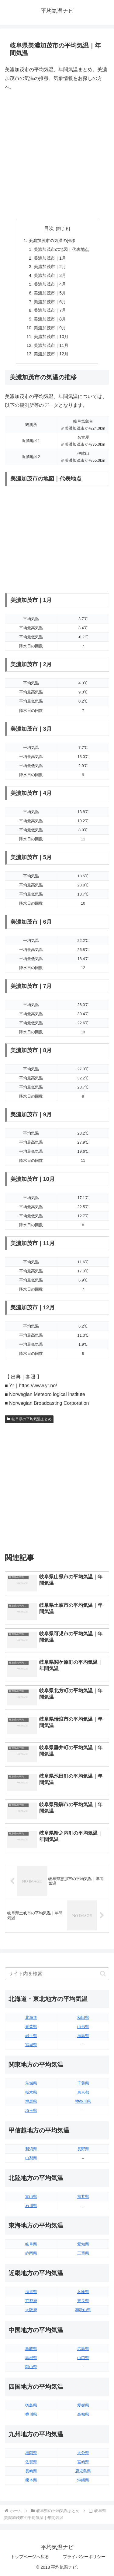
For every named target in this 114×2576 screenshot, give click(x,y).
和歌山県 (83, 2310)
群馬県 (31, 2101)
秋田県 (83, 2017)
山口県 (83, 2357)
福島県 (83, 2035)
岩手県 (31, 2035)
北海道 (31, 2017)
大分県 (83, 2453)
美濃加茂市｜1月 (50, 258)
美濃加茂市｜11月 (51, 345)
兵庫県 (83, 2291)
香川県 (31, 2414)
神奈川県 (83, 2101)
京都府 (31, 2300)
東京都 (83, 2092)
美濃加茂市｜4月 (50, 284)
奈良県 (83, 2300)
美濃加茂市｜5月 (50, 293)
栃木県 (31, 2092)
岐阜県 (31, 2244)
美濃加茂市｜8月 (50, 319)
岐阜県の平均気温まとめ (29, 1419)
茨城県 (31, 2083)
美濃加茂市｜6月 (50, 301)
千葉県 (83, 2083)
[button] (103, 1973)
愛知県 (83, 2244)
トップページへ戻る (30, 2556)
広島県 (83, 2348)
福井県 (83, 2196)
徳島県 (31, 2405)
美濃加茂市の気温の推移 (52, 240)
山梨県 (31, 2158)
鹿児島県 (83, 2471)
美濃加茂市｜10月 (51, 336)
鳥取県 (31, 2348)
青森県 (31, 2026)
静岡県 (31, 2253)
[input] (57, 1973)
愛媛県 (83, 2405)
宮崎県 (83, 2462)
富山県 (31, 2196)
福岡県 (31, 2453)
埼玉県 (31, 2110)
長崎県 (31, 2471)
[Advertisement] (57, 155)
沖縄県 (83, 2480)
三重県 (83, 2253)
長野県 (83, 2149)
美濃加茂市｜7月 (50, 310)
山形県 (83, 2026)
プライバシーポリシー (84, 2556)
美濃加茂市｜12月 (51, 353)
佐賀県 (31, 2462)
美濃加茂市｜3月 (50, 275)
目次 (49, 228)
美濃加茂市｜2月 (50, 266)
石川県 (31, 2205)
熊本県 (31, 2480)
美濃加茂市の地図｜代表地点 (61, 249)
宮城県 (31, 2045)
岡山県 (31, 2367)
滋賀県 (31, 2291)
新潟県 (31, 2149)
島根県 (31, 2357)
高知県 (83, 2414)
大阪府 (31, 2310)
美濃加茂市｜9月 (50, 327)
